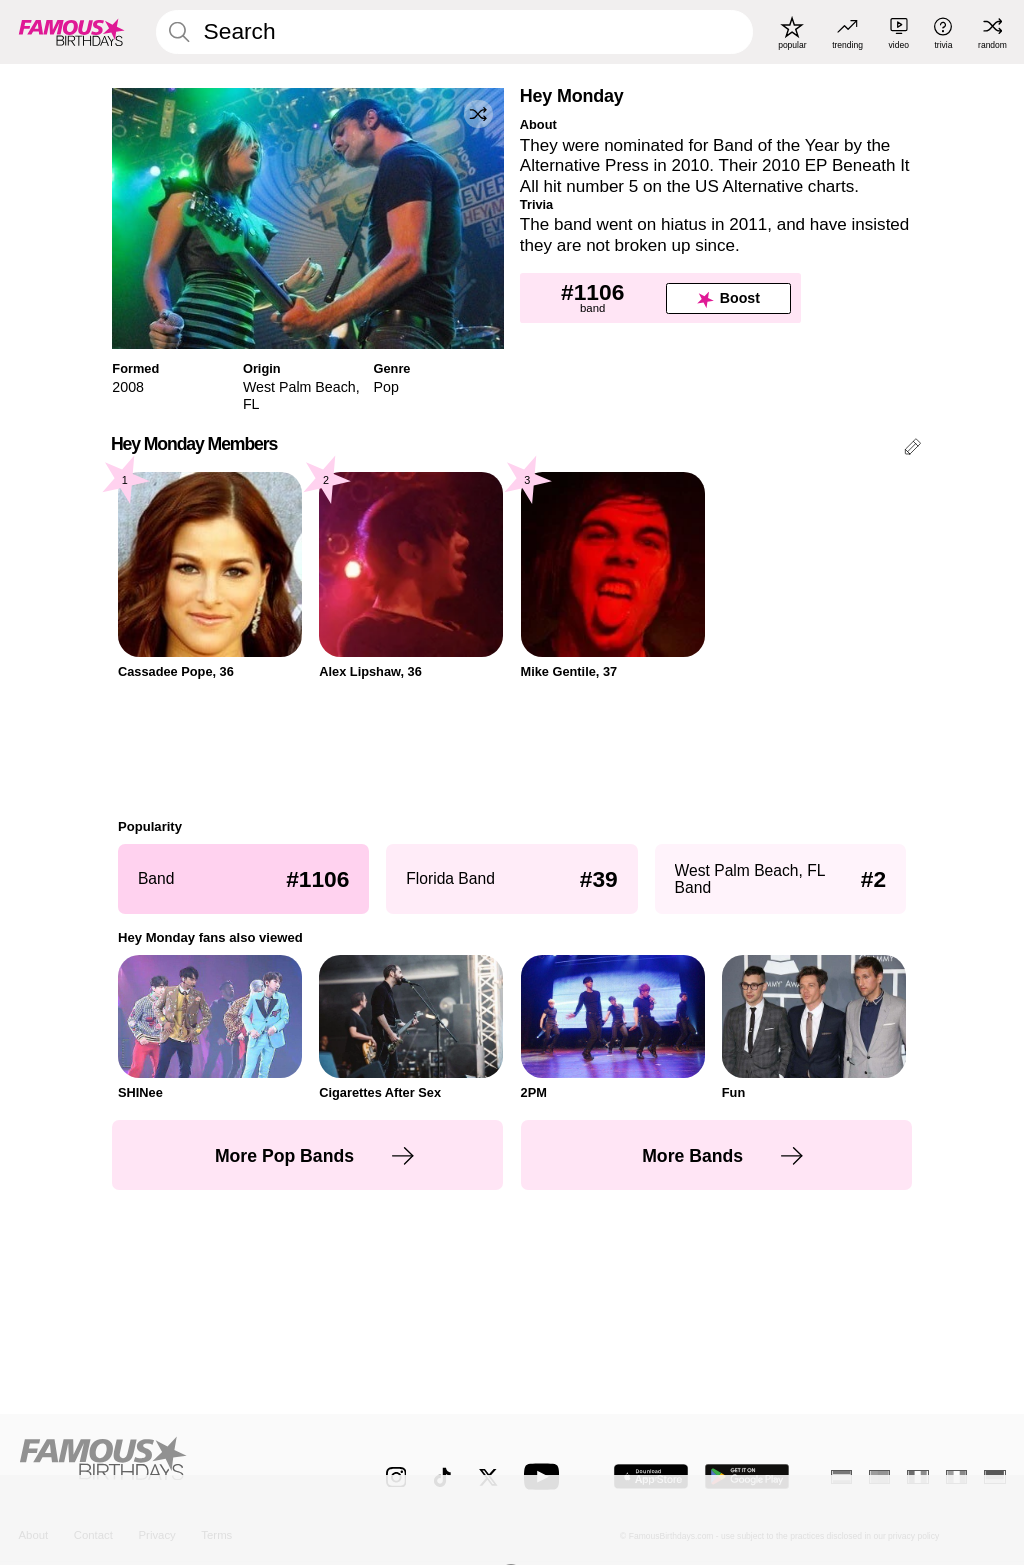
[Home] (172, 1466)
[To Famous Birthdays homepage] (72, 32)
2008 (128, 387)
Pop (386, 387)
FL (251, 404)
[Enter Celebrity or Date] (454, 32)
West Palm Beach (299, 387)
